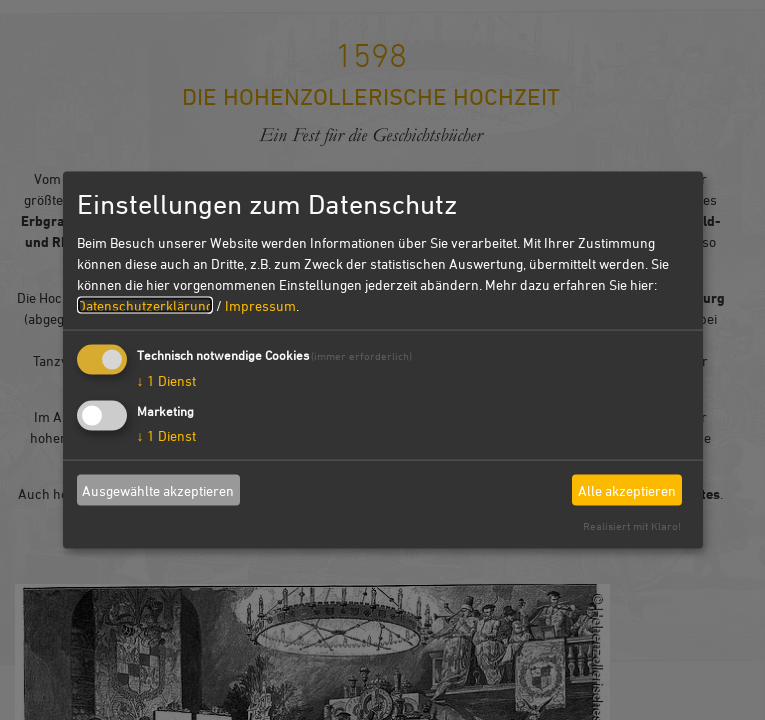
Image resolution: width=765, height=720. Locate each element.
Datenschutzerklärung (145, 305)
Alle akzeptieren (627, 489)
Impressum (260, 305)
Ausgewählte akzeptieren (158, 489)
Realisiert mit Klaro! (632, 525)
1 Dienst (166, 380)
